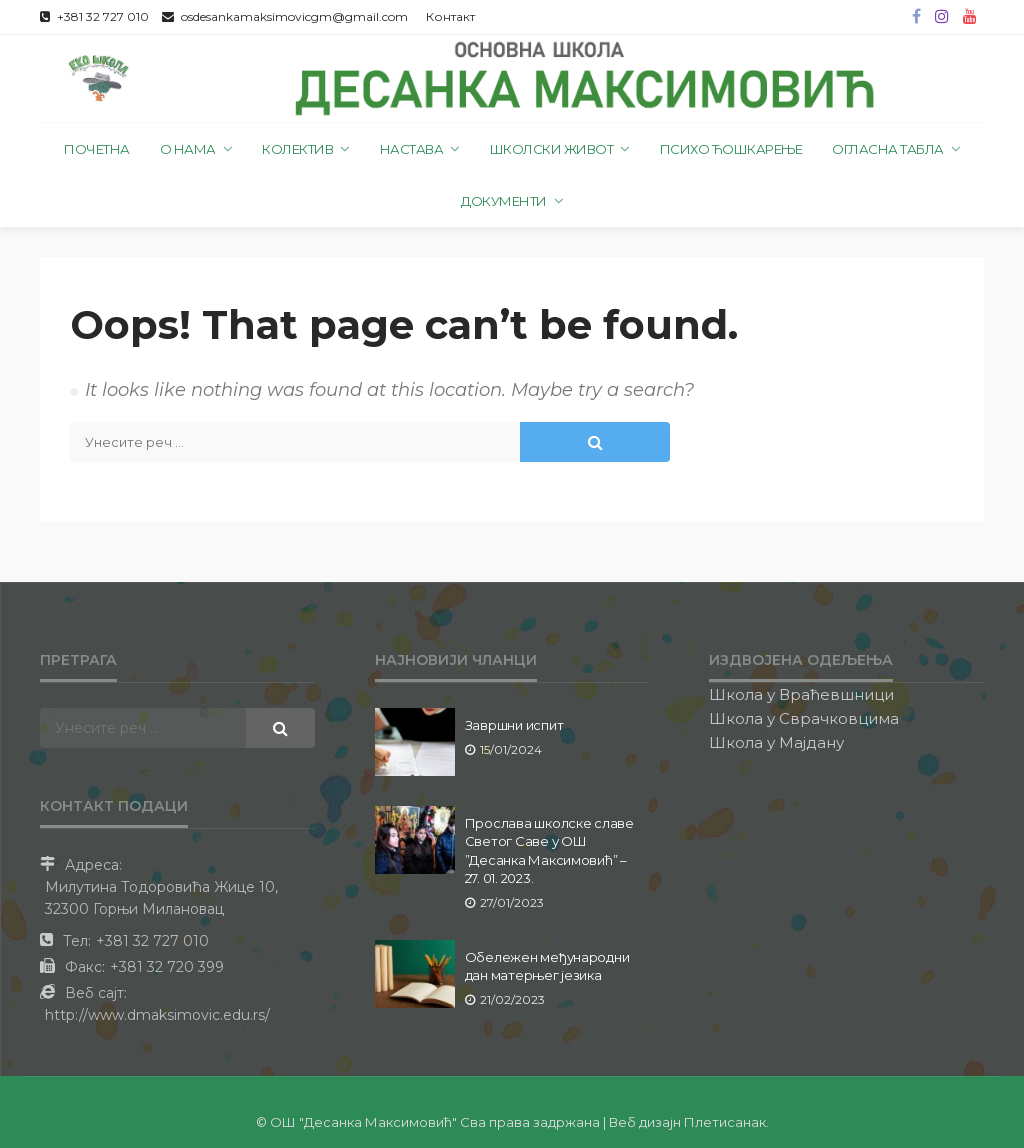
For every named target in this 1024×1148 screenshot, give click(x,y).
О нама (188, 149)
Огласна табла (888, 149)
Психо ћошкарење (731, 149)
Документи (504, 201)
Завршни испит (514, 725)
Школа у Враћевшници (801, 694)
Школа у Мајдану (776, 742)
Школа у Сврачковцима (804, 718)
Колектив (297, 149)
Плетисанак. (726, 1122)
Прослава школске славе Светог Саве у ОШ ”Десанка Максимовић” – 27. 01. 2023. (549, 850)
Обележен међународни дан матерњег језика (547, 966)
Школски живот (552, 149)
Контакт (450, 16)
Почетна (97, 149)
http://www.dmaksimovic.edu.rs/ (157, 1015)
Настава (412, 149)
